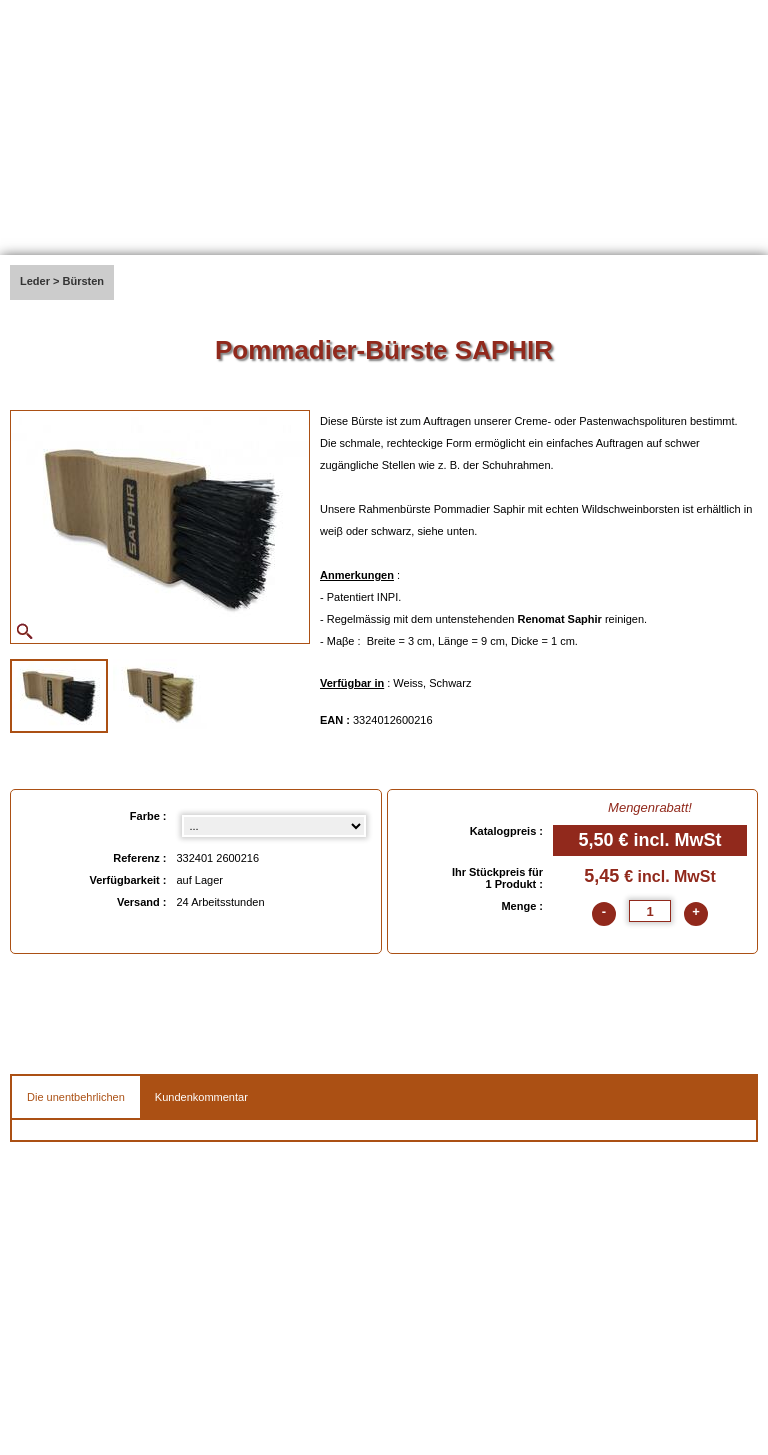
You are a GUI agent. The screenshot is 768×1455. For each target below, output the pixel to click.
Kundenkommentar (201, 1097)
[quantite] (650, 911)
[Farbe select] (274, 826)
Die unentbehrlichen (76, 1097)
